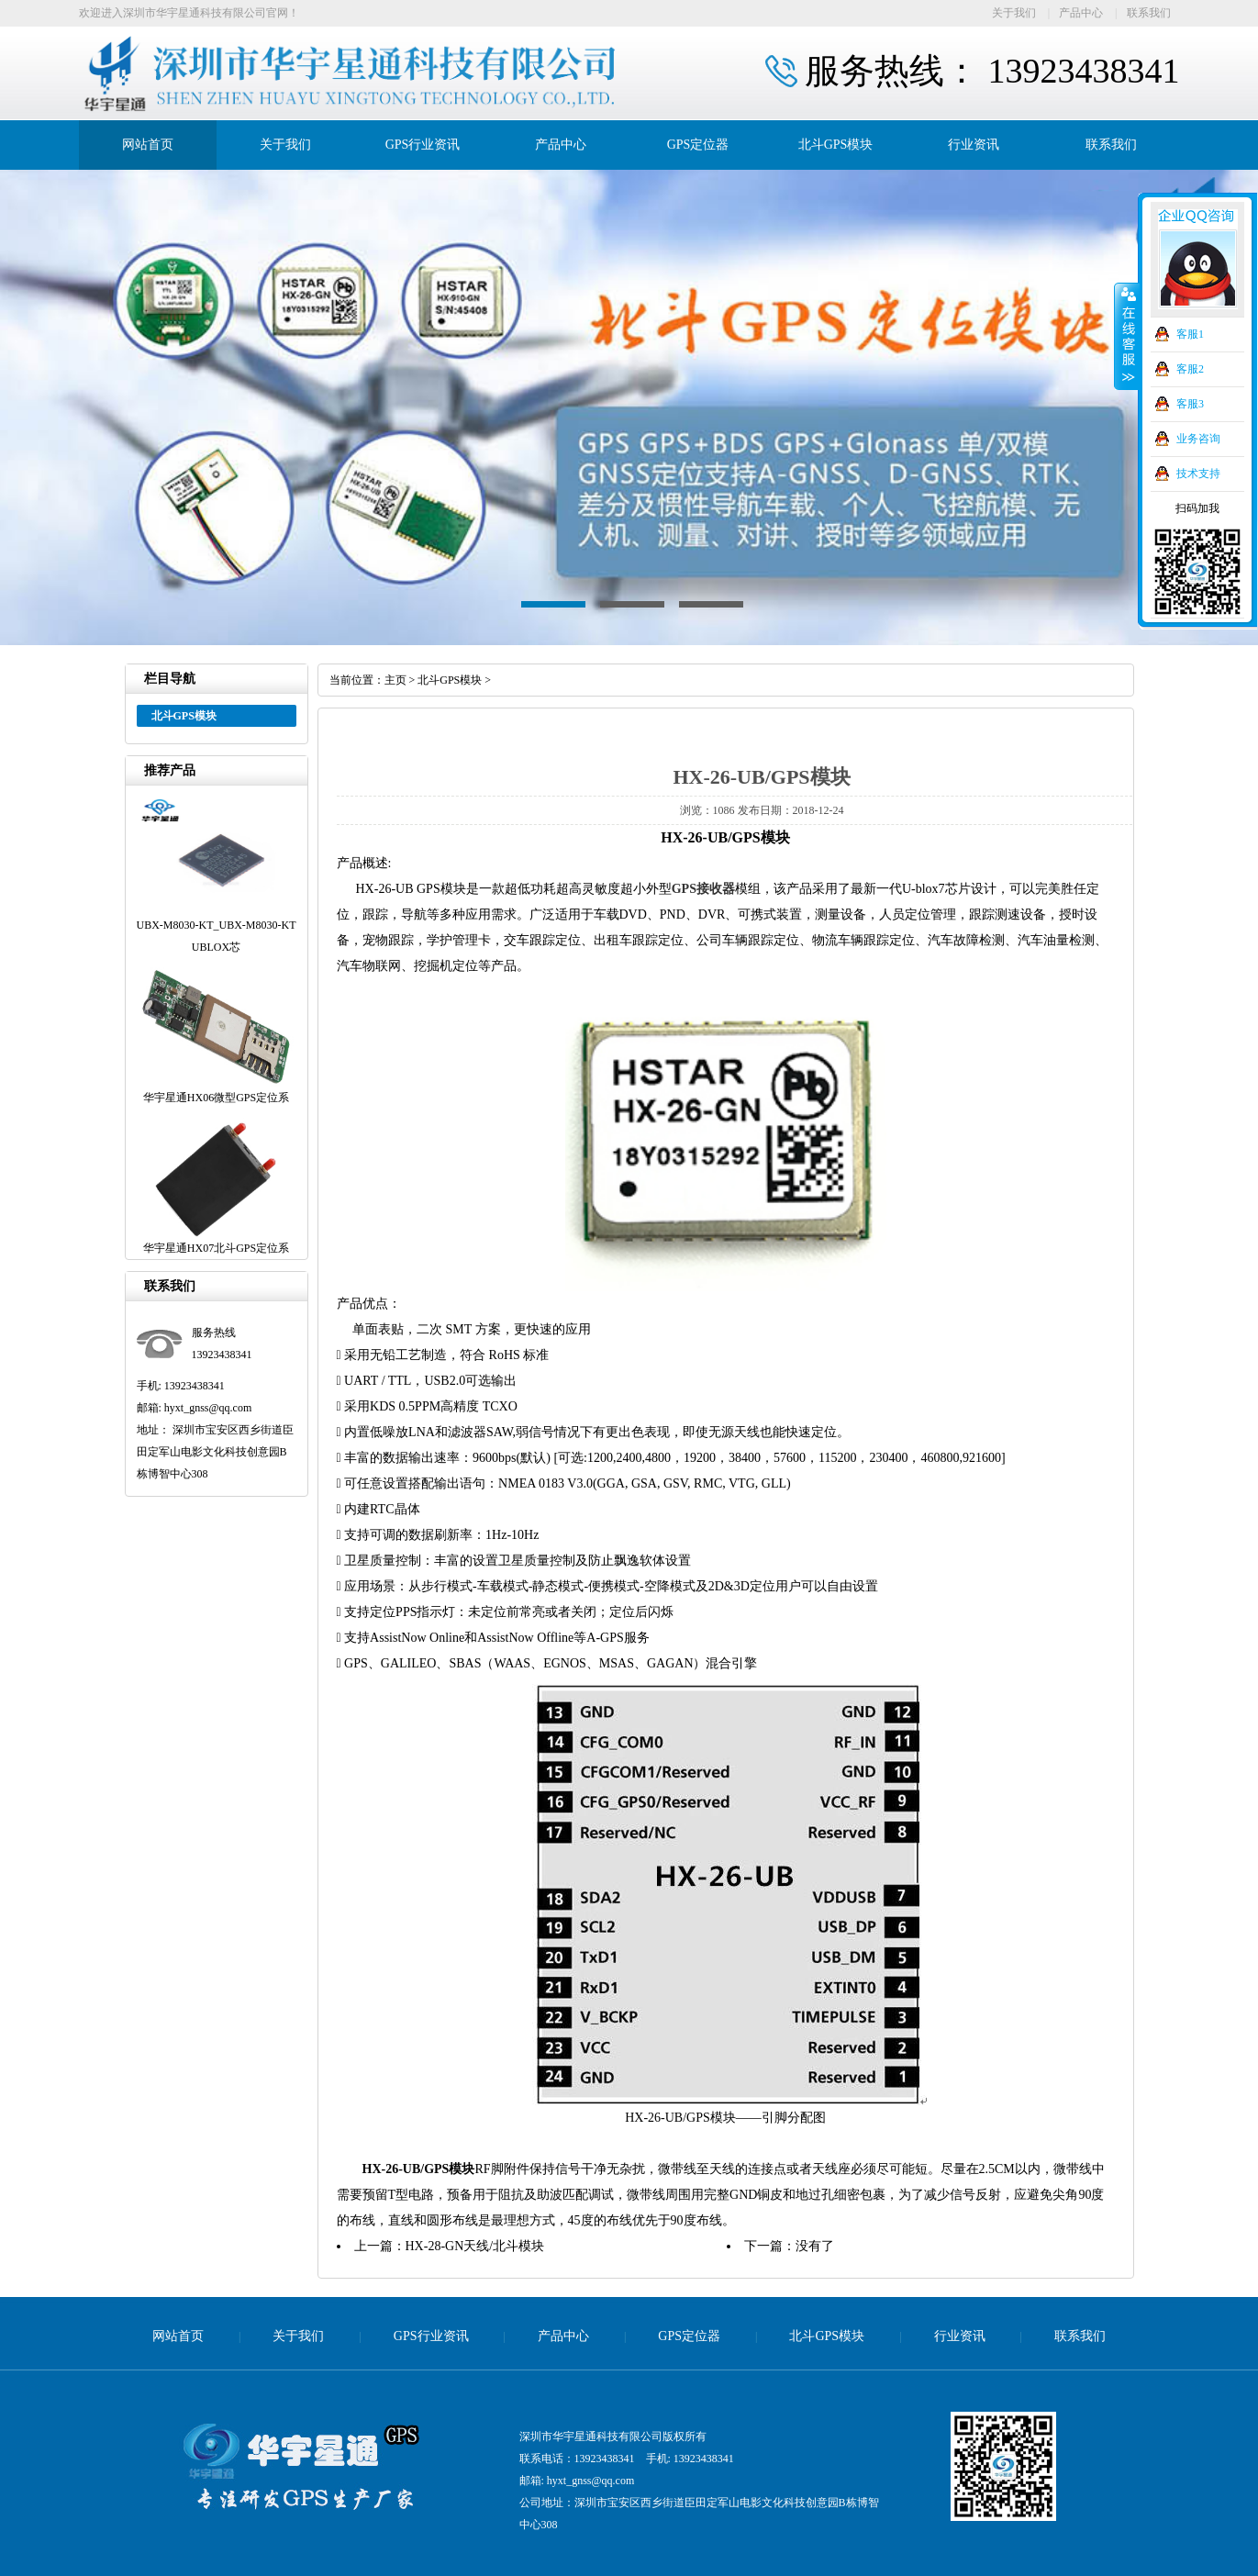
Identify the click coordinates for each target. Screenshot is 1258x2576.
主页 (395, 680)
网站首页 (147, 144)
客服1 (1190, 334)
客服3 (1190, 403)
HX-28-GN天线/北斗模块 (475, 2246)
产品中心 (1081, 12)
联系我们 (1149, 12)
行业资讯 (973, 144)
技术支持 (1198, 473)
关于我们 (1014, 12)
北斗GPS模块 (836, 144)
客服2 (1190, 368)
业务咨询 (1198, 438)
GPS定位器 (698, 144)
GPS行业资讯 (423, 144)
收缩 (1127, 337)
